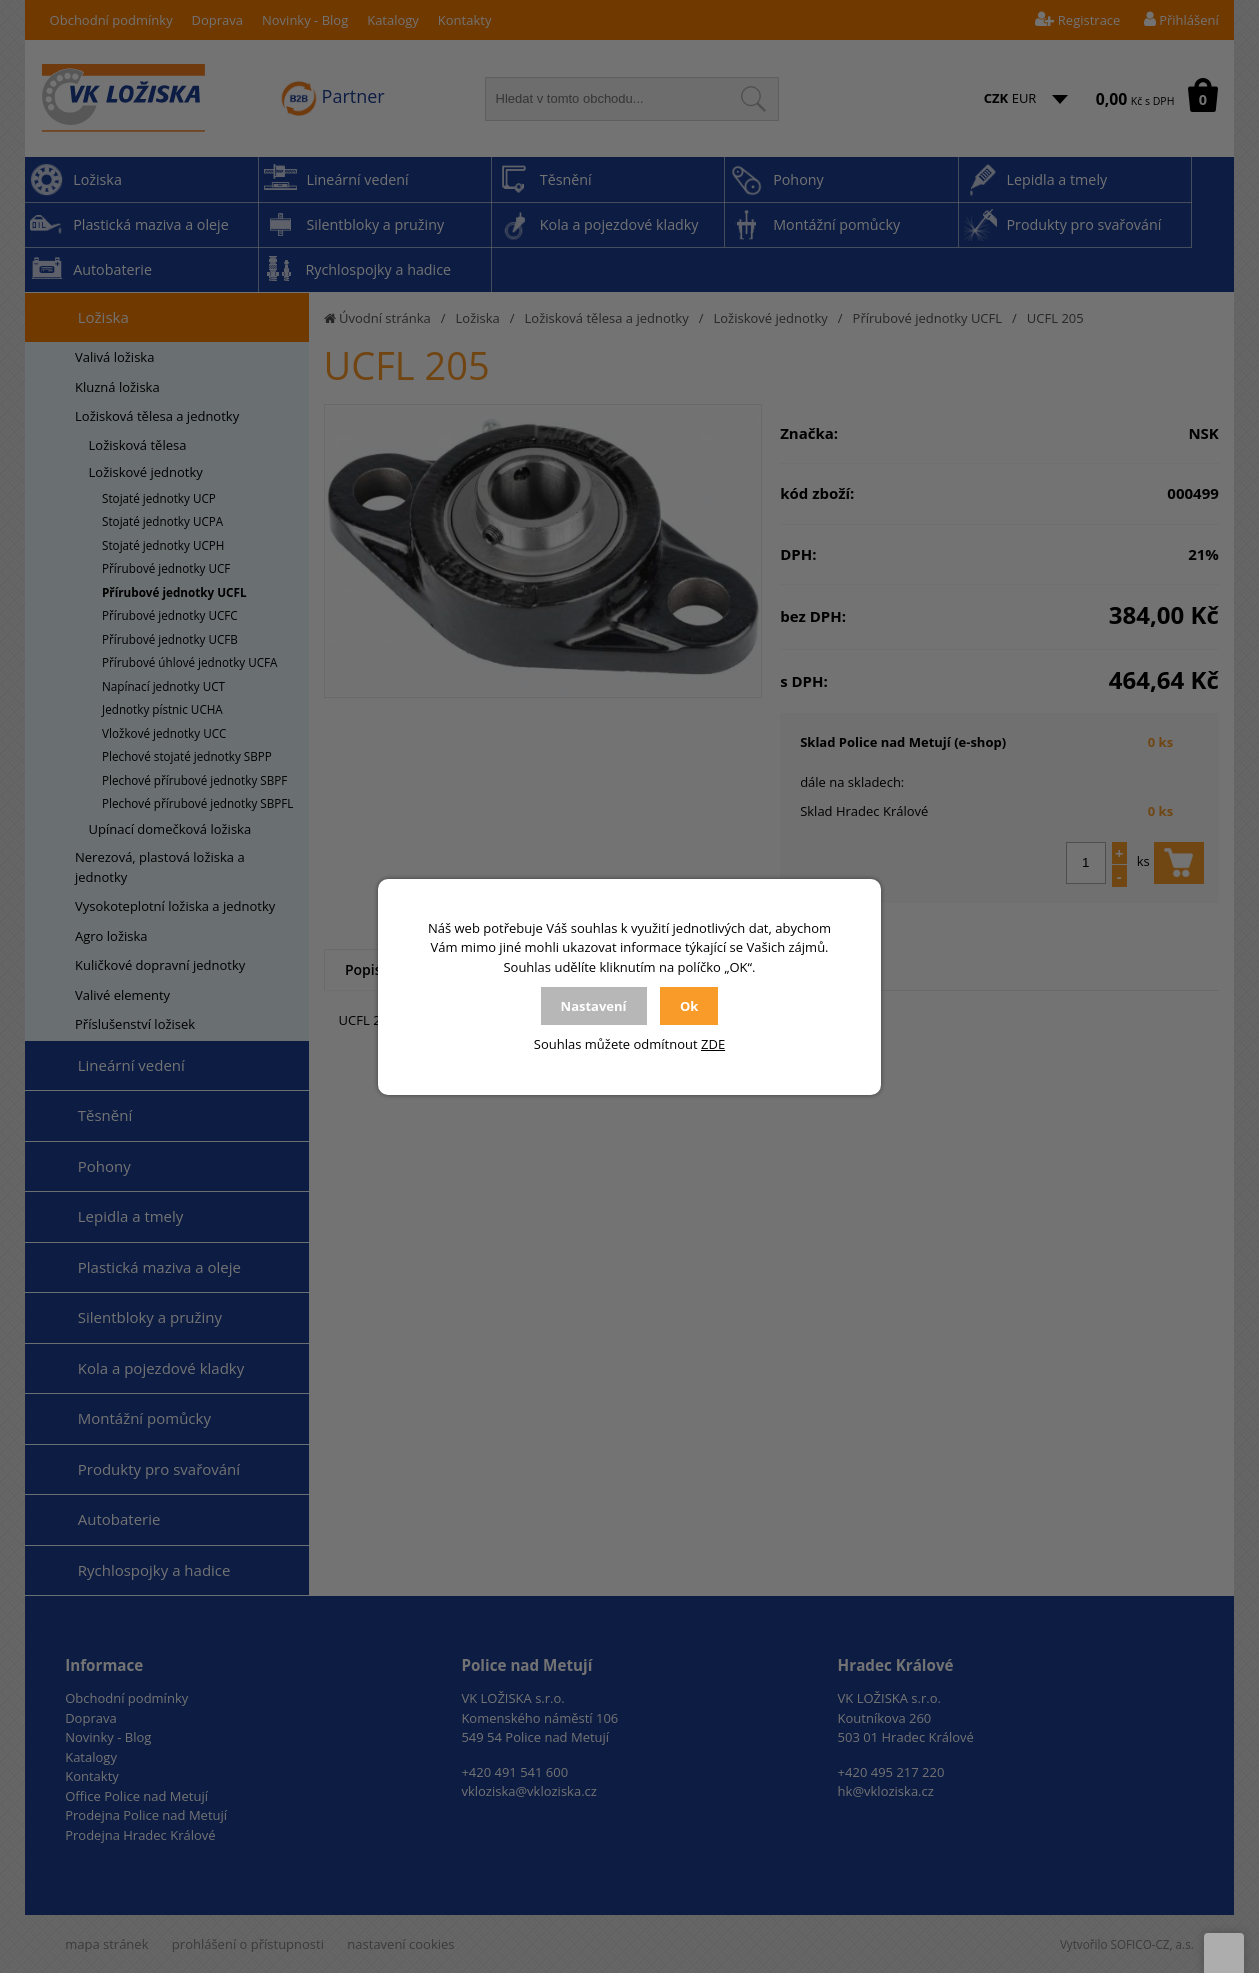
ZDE (713, 1044)
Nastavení (594, 1006)
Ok (689, 1006)
